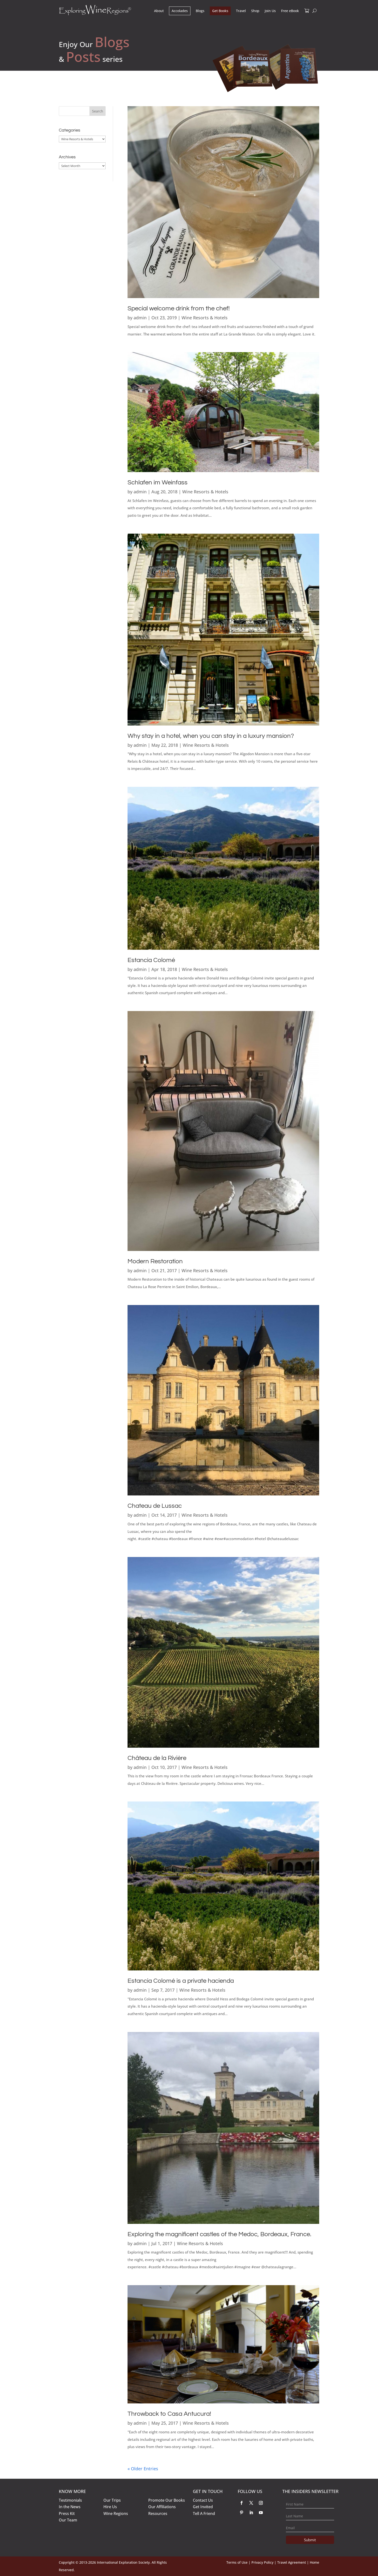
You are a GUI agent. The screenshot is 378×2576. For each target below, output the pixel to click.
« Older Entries (143, 2468)
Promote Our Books (166, 2500)
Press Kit (67, 2513)
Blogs (200, 10)
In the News (70, 2506)
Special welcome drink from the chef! (179, 308)
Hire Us (110, 2506)
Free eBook (290, 10)
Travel (241, 10)
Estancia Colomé (151, 960)
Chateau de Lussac (155, 1506)
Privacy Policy (262, 2562)
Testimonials (70, 2500)
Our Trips (112, 2500)
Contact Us (203, 2500)
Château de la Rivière (157, 1758)
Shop (255, 10)
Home (314, 2562)
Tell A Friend (204, 2513)
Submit (310, 2539)
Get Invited (203, 2506)
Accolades (180, 10)
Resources (157, 2513)
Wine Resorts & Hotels (205, 318)
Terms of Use (237, 2562)
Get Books (220, 10)
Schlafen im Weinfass (158, 482)
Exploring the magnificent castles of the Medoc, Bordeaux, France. (219, 2234)
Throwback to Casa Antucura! (169, 2414)
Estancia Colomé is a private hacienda (181, 1981)
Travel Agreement (291, 2562)
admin (140, 318)
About (159, 10)
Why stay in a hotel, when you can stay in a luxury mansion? (211, 736)
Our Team (68, 2520)
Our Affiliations (162, 2506)
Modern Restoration (155, 1261)
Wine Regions (115, 2513)
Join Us (270, 10)
